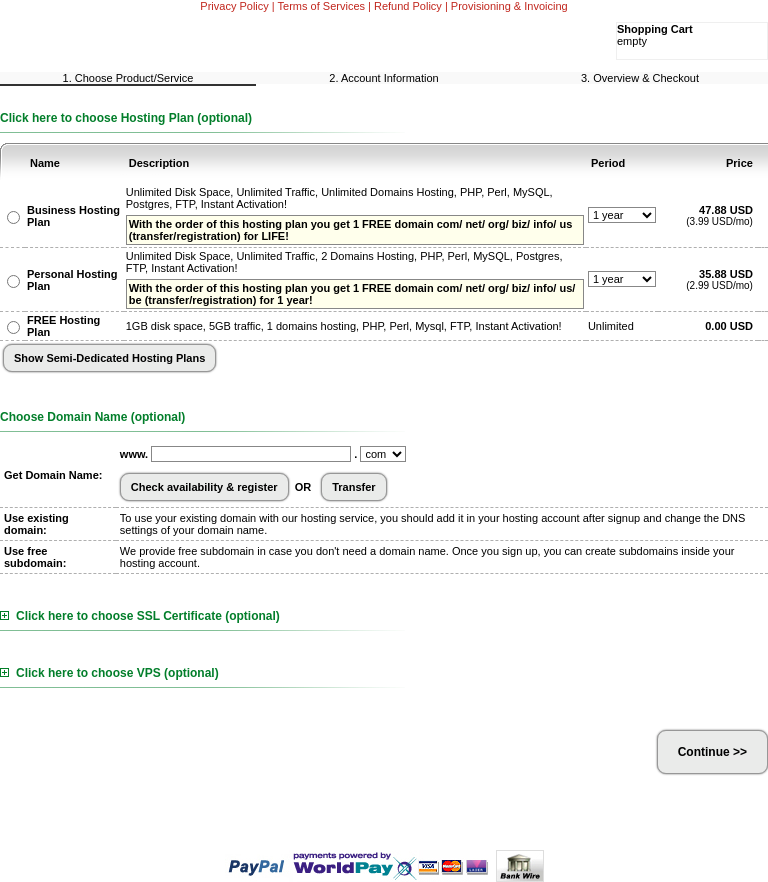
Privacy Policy (234, 6)
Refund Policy (408, 6)
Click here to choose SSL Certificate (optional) (140, 616)
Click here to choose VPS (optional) (109, 673)
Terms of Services (321, 6)
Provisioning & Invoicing (509, 6)
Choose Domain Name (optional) (92, 417)
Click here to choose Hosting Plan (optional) (126, 118)
